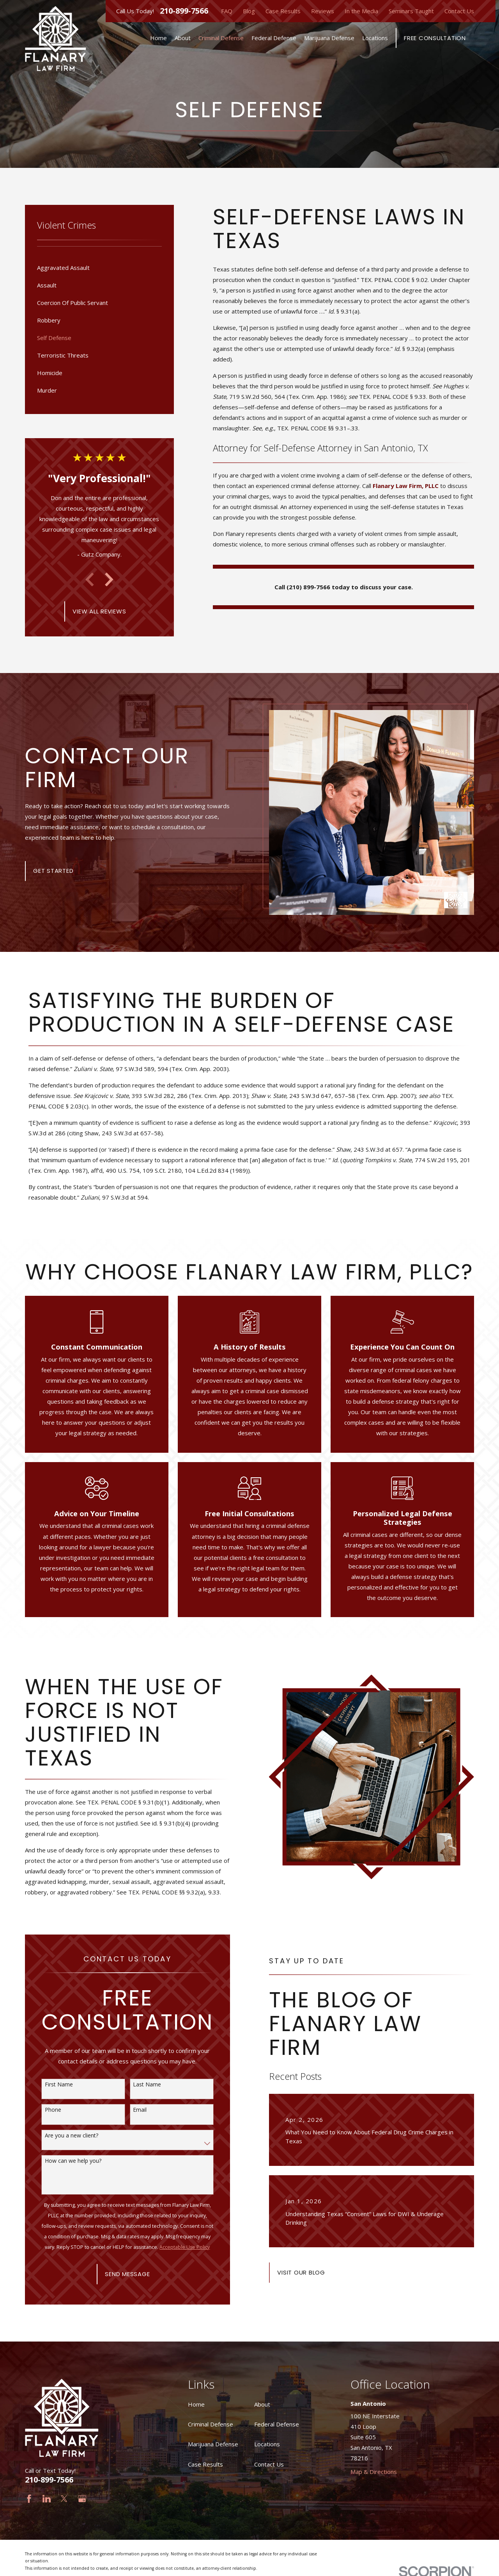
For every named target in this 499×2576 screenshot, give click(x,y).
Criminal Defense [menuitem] (221, 38)
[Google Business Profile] (82, 2499)
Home (196, 2404)
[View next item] (109, 580)
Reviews (322, 11)
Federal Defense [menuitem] (273, 38)
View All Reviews (99, 611)
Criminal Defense (210, 2424)
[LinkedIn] (46, 2499)
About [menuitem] (183, 38)
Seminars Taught (411, 11)
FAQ (226, 11)
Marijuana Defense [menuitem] (329, 38)
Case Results (283, 11)
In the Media (361, 11)
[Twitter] (64, 2499)
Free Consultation (435, 38)
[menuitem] (99, 268)
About (262, 2404)
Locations (267, 2444)
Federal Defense (276, 2424)
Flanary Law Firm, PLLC (406, 486)
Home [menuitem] (158, 38)
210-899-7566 (184, 11)
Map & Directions (373, 2472)
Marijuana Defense (213, 2444)
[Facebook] (29, 2499)
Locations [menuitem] (375, 38)
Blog (249, 11)
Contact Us (459, 11)
